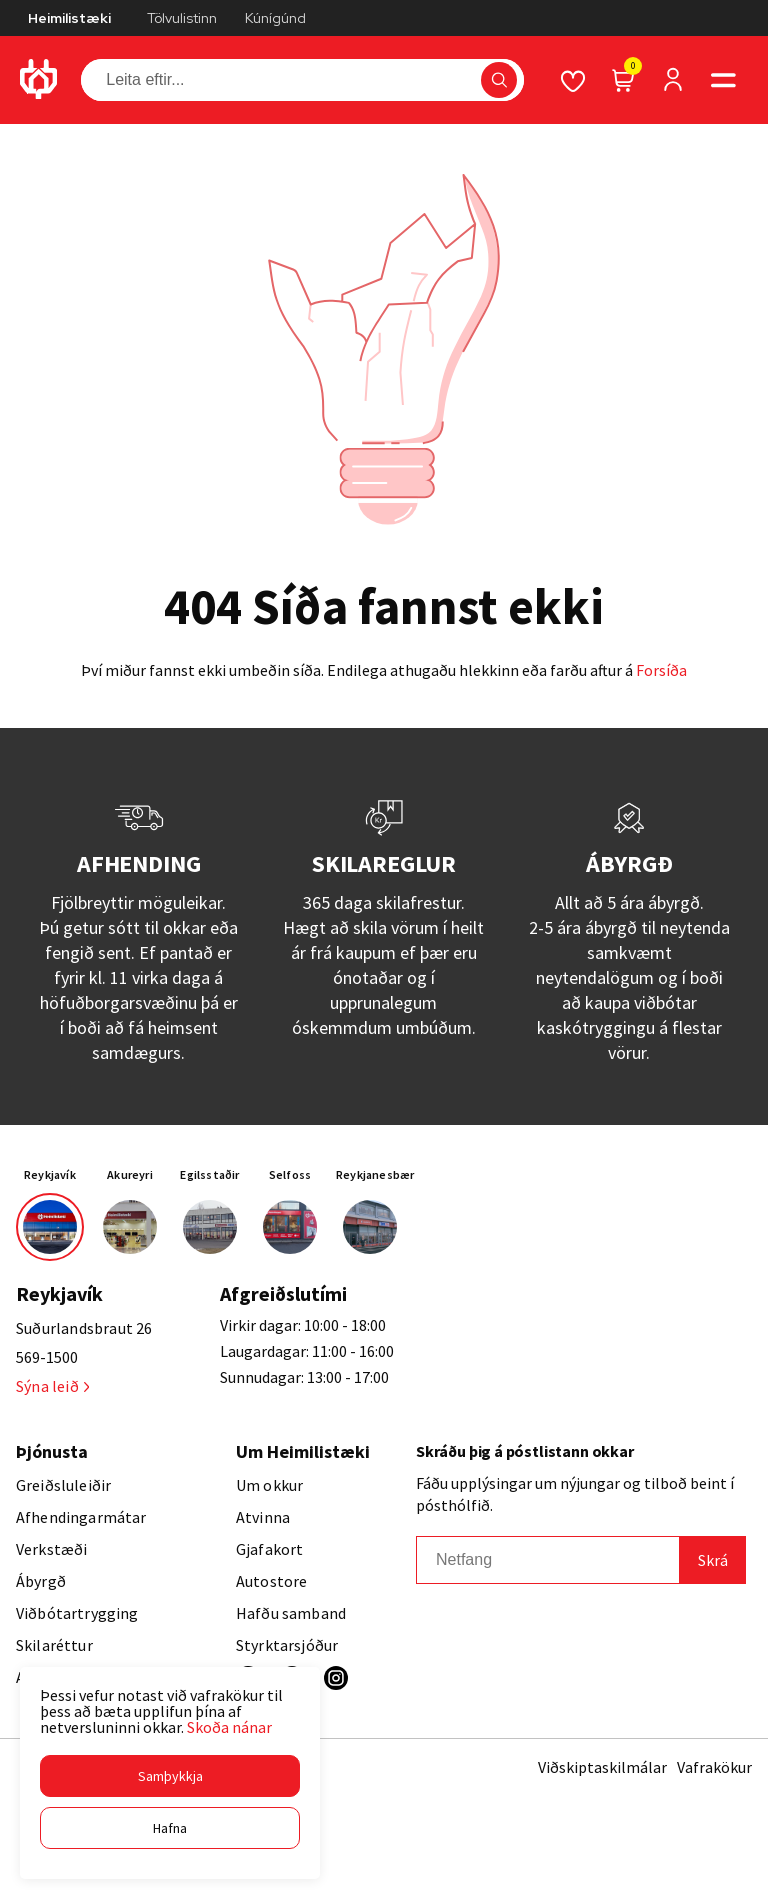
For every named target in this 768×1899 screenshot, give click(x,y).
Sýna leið (52, 1386)
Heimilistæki (69, 18)
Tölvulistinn (182, 18)
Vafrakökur (714, 1767)
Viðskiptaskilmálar (602, 1767)
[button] (170, 1776)
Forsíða (661, 670)
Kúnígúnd (275, 18)
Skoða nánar (229, 1727)
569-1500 (47, 1357)
